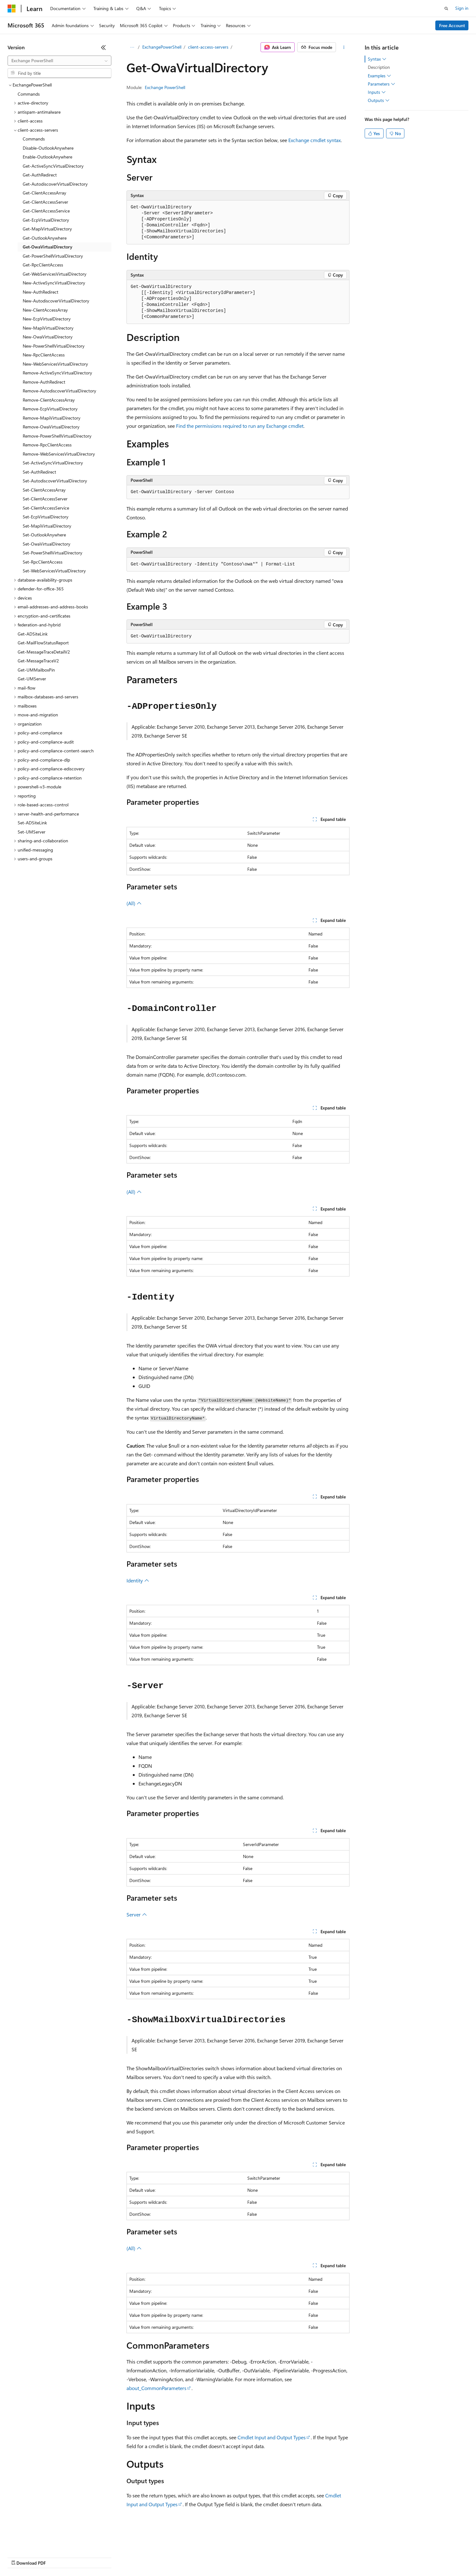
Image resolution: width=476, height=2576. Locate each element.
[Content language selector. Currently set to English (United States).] (36, 2542)
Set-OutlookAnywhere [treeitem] (44, 535)
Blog (86, 2557)
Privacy (138, 2557)
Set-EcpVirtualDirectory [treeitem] (45, 517)
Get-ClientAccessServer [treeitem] (45, 202)
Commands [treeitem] (29, 94)
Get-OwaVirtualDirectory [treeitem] (47, 247)
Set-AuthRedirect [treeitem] (39, 472)
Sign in (461, 8)
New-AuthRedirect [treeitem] (40, 292)
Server (136, 1914)
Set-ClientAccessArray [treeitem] (44, 490)
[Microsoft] (12, 8)
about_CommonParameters (156, 2388)
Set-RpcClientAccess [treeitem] (42, 562)
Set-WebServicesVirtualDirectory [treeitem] (54, 571)
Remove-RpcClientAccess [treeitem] (47, 445)
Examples (379, 76)
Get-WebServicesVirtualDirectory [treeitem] (54, 274)
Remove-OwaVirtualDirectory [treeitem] (51, 427)
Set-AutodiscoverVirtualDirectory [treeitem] (55, 481)
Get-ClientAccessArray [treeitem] (44, 193)
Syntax (377, 59)
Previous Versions (57, 2557)
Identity (137, 1580)
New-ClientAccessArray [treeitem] (45, 310)
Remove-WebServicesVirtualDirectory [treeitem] (59, 454)
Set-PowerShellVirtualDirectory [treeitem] (52, 553)
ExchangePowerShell (161, 47)
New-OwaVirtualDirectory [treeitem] (48, 337)
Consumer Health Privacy (181, 2557)
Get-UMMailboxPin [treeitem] (36, 670)
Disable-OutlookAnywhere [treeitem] (48, 148)
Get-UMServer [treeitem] (32, 679)
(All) (134, 903)
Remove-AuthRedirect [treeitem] (44, 382)
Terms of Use (230, 2557)
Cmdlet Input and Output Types (272, 2437)
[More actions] (344, 47)
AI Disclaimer (20, 2557)
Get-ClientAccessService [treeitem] (46, 211)
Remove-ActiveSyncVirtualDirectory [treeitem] (57, 373)
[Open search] (446, 8)
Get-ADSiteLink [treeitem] (33, 634)
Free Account (452, 25)
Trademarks (261, 2557)
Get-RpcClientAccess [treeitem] (43, 265)
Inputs (377, 92)
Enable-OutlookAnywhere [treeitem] (47, 157)
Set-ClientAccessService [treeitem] (46, 508)
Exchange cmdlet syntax (314, 140)
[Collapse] (103, 47)
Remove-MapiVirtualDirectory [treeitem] (51, 418)
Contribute (113, 2557)
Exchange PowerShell (165, 87)
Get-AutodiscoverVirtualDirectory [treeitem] (55, 184)
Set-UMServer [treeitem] (31, 832)
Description (379, 67)
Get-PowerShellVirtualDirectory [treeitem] (53, 256)
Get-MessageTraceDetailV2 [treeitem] (44, 652)
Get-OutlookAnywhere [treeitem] (45, 238)
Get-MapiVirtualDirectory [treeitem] (47, 229)
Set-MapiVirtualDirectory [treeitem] (47, 526)
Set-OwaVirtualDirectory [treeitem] (46, 544)
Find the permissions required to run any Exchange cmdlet (239, 425)
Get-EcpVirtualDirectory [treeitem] (46, 220)
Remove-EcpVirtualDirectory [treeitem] (50, 409)
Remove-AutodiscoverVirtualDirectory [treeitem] (59, 391)
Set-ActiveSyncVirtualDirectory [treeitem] (53, 463)
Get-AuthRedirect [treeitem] (40, 175)
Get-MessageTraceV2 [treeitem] (38, 661)
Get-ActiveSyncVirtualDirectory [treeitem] (53, 166)
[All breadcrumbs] (132, 47)
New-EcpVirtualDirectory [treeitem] (47, 319)
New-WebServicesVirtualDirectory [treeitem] (55, 364)
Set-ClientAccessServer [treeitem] (45, 499)
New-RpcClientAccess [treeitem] (44, 355)
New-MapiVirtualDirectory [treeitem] (48, 328)
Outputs (379, 100)
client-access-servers (208, 47)
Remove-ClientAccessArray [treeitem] (49, 400)
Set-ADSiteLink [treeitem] (32, 823)
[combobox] (59, 61)
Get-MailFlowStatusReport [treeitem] (43, 643)
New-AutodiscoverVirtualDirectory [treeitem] (56, 301)
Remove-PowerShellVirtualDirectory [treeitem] (57, 436)
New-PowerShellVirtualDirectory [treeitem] (54, 346)
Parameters (381, 84)
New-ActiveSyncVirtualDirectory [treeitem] (54, 283)
